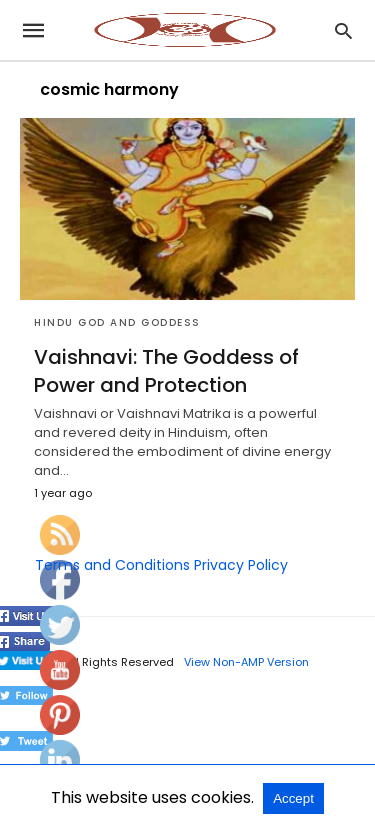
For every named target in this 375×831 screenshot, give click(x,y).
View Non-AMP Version (246, 662)
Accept (293, 798)
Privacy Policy (241, 565)
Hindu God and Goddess (117, 322)
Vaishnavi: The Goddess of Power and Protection (166, 371)
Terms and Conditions (112, 565)
